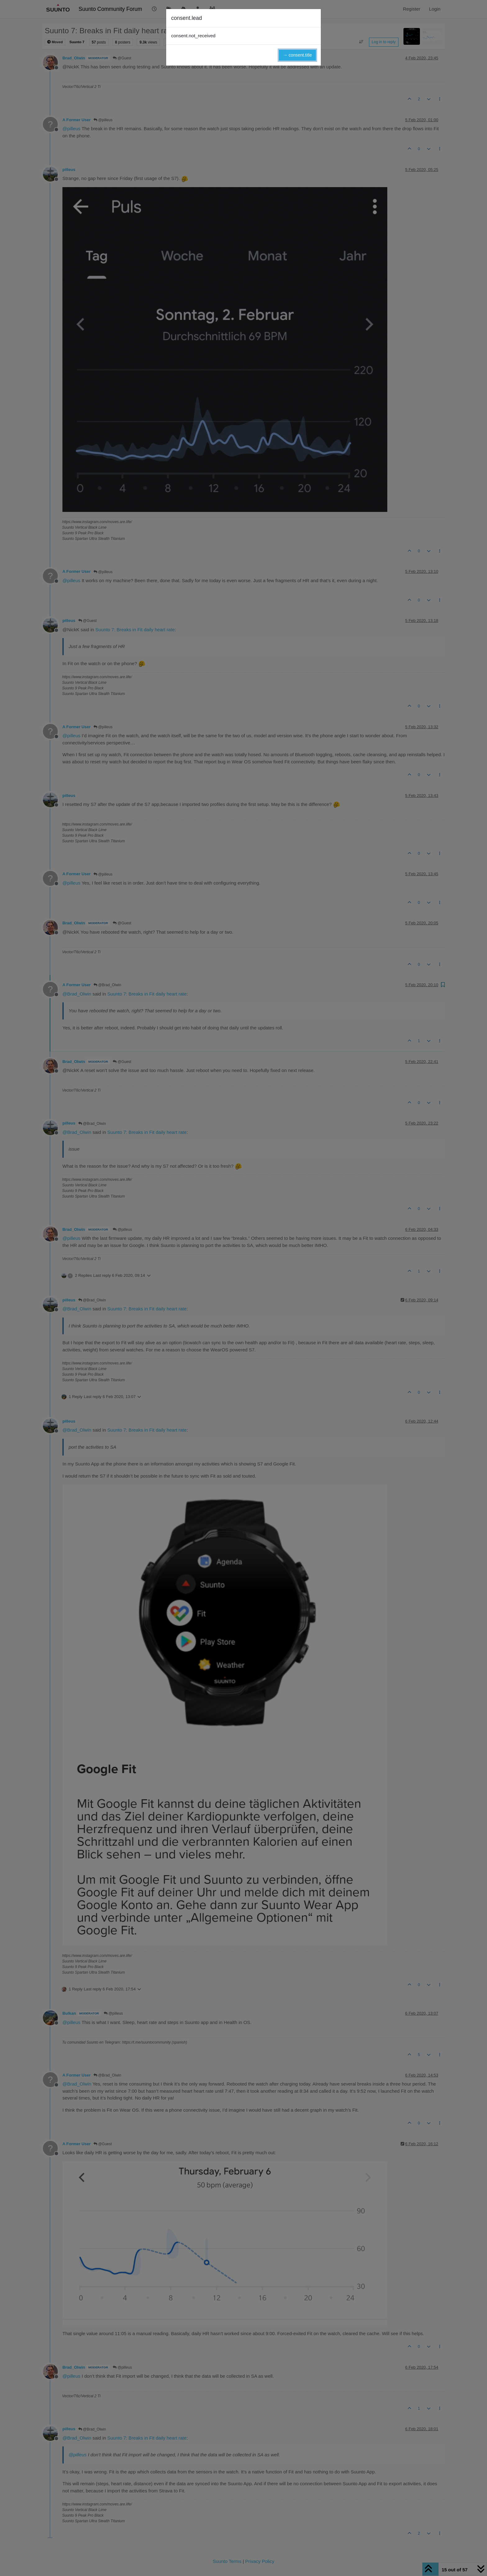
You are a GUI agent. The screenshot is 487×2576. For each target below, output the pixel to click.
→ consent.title (297, 55)
